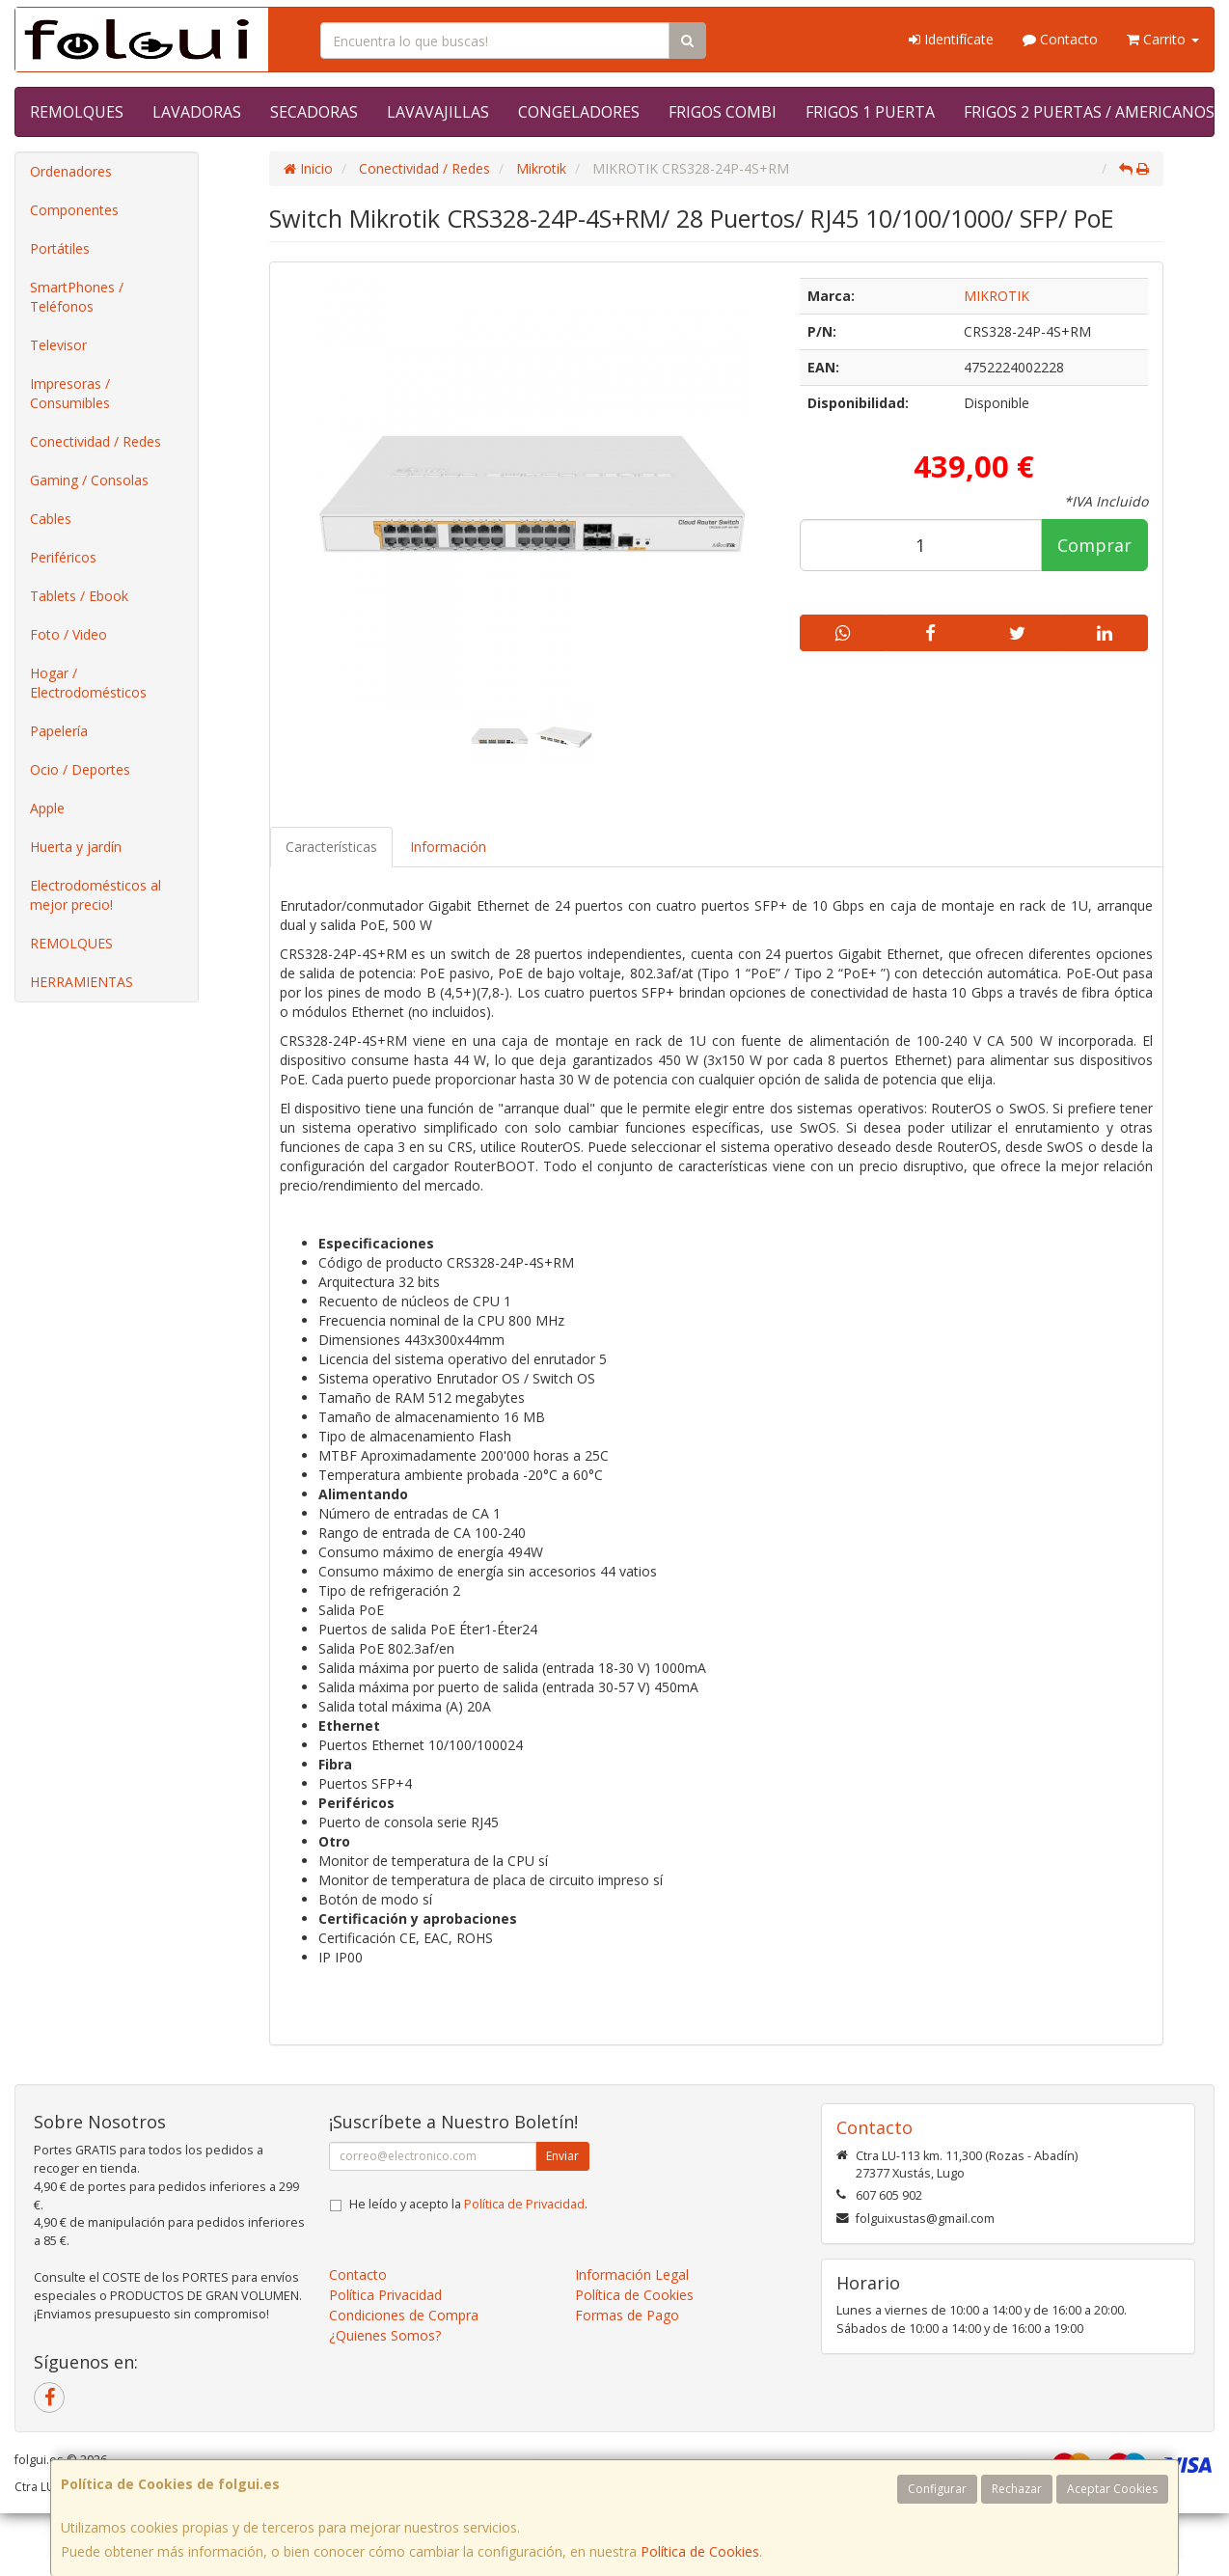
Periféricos (63, 557)
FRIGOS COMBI (723, 112)
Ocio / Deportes (80, 769)
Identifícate (951, 39)
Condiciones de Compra (403, 2315)
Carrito (1163, 39)
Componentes (74, 210)
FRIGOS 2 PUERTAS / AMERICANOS (1089, 112)
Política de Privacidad (524, 2204)
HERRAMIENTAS (81, 982)
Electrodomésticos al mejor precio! (95, 895)
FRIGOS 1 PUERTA (870, 112)
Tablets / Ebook (79, 596)
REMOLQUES (76, 112)
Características (331, 846)
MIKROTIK (996, 296)
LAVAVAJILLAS (438, 112)
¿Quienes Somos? (385, 2335)
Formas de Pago (627, 2315)
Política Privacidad (385, 2295)
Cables (50, 518)
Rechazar (1017, 2488)
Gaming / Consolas (89, 480)
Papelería (59, 731)
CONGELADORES (579, 112)
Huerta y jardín (76, 846)
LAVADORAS (196, 112)
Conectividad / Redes (95, 441)
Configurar (937, 2488)
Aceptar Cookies (1112, 2488)
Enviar (562, 2156)
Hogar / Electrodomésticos (88, 682)
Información (448, 846)
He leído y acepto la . (468, 2204)
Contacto (1060, 39)
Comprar (1094, 545)
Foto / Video (68, 634)
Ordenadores (71, 171)
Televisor (58, 345)
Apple (47, 808)
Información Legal (632, 2274)
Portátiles (60, 248)
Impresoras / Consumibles (70, 393)
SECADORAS (314, 112)
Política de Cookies (700, 2551)
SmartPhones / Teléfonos (76, 296)
